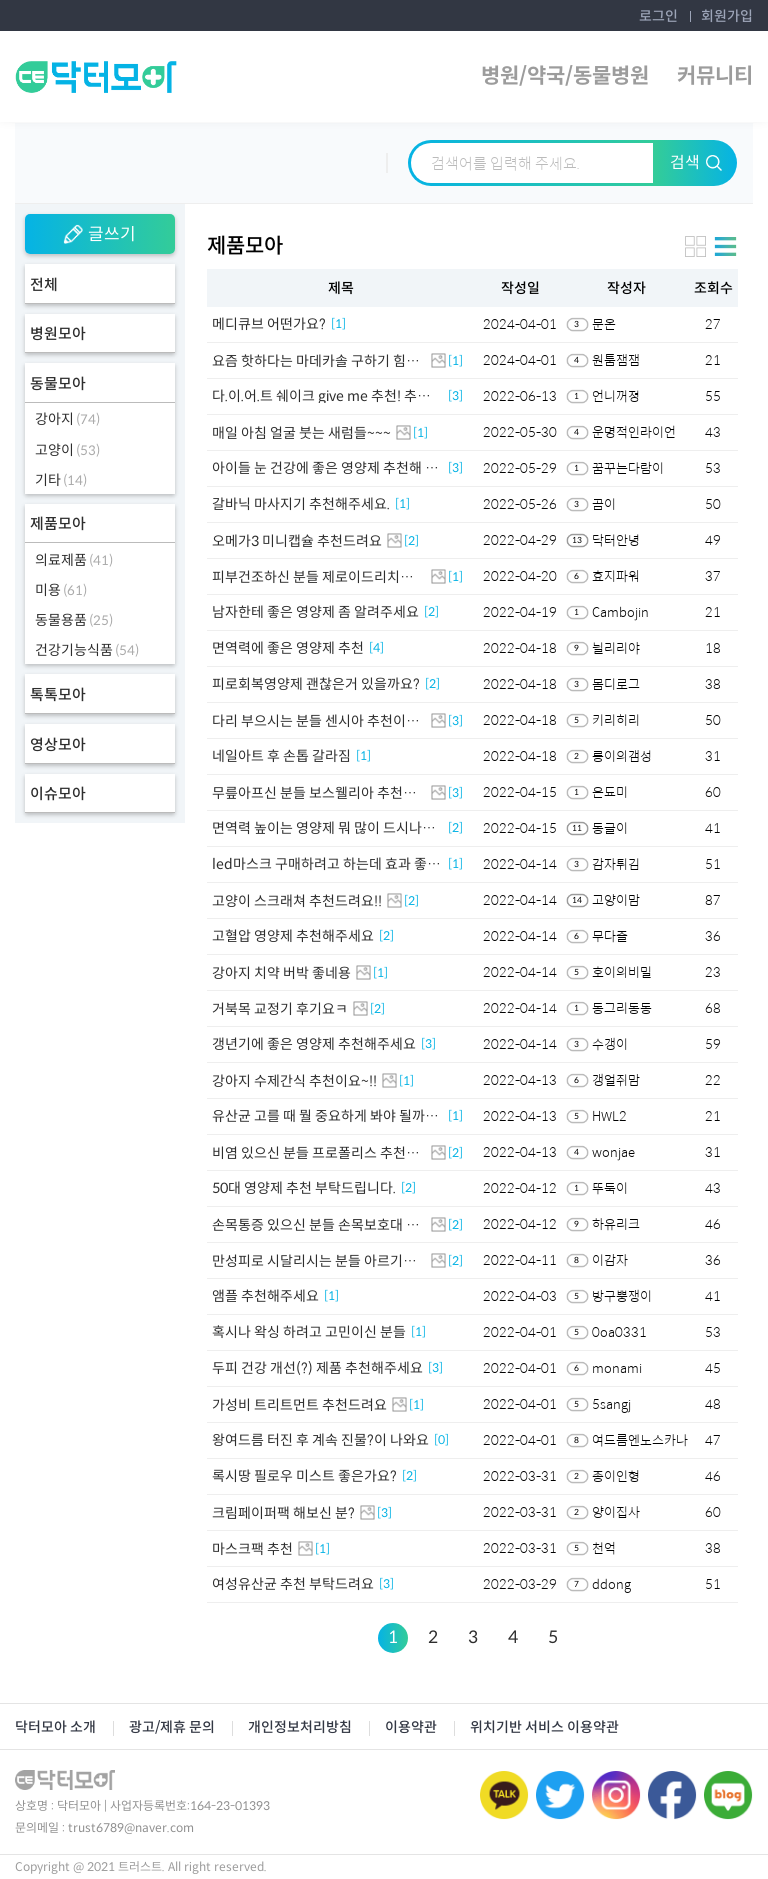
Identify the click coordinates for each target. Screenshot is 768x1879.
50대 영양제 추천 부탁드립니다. (304, 1188)
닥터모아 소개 (55, 1727)
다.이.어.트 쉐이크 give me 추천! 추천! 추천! (323, 396)
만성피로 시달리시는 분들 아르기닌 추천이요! (314, 1261)
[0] (441, 1440)
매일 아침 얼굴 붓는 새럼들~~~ (301, 433)
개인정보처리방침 (300, 1727)
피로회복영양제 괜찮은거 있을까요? (316, 684)
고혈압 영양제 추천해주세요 (293, 936)
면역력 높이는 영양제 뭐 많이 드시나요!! (317, 828)
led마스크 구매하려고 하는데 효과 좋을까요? (326, 864)
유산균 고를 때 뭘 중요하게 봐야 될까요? (318, 1116)
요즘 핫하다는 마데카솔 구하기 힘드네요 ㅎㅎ (315, 361)
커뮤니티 (715, 76)
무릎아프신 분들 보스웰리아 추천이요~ (314, 793)
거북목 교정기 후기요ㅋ (280, 1009)
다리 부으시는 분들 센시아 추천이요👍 (315, 721)
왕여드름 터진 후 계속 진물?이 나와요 (320, 1440)
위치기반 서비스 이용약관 (544, 1727)
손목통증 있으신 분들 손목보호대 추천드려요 (315, 1225)
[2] (411, 541)
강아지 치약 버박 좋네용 (281, 973)
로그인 (658, 16)
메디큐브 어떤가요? (269, 324)
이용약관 (411, 1727)
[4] (376, 648)
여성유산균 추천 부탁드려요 (293, 1584)
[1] (338, 324)
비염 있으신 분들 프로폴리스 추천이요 (315, 1153)
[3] (455, 396)
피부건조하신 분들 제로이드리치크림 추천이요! (312, 577)
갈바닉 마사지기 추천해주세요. (301, 504)
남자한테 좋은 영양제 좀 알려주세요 (315, 612)
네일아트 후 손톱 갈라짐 (281, 756)
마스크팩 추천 (252, 1549)
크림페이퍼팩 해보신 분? (283, 1513)
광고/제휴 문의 (172, 1727)
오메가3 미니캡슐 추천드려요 (297, 541)
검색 (696, 162)
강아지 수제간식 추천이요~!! (294, 1081)
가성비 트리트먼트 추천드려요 (299, 1405)
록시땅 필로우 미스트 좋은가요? (304, 1476)
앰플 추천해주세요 (265, 1296)
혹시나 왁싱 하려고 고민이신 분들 (309, 1332)
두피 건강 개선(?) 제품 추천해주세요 (317, 1368)
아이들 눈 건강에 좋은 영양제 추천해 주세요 (325, 468)
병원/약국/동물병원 (565, 76)
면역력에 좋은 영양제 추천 (288, 648)
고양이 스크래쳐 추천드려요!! (297, 901)
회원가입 (727, 16)
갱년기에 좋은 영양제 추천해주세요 (314, 1044)
